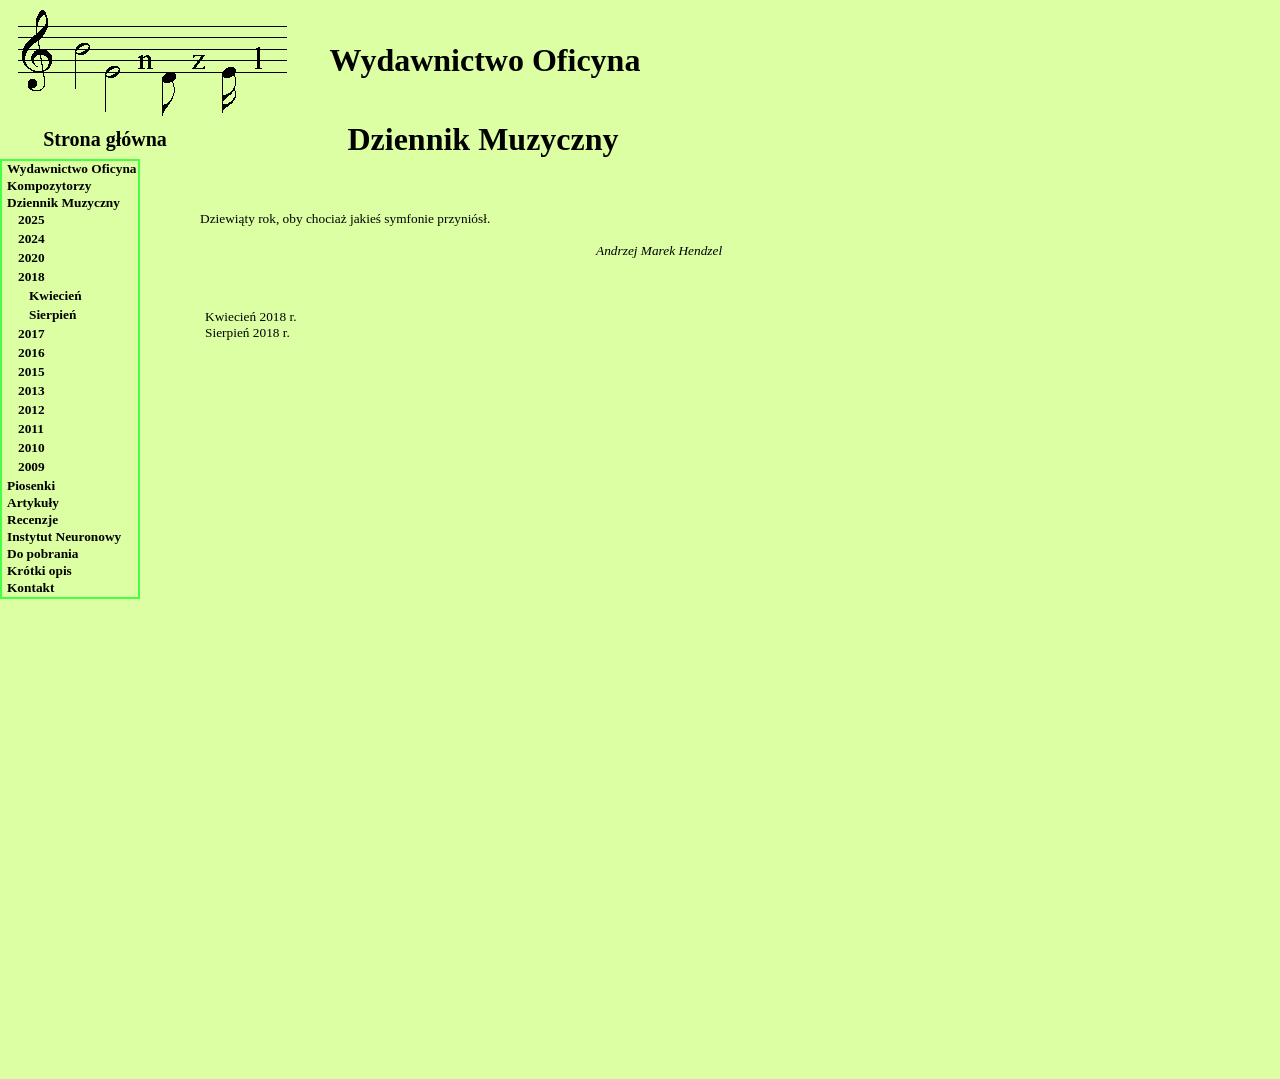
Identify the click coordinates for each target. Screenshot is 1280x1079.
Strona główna (105, 139)
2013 (31, 390)
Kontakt (30, 587)
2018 (31, 276)
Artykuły (33, 502)
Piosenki (31, 485)
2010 (31, 447)
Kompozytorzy (49, 185)
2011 (31, 428)
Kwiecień (55, 295)
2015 (31, 371)
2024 (31, 238)
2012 (31, 409)
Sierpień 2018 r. (247, 332)
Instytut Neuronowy (64, 536)
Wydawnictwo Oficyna (485, 60)
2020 (31, 257)
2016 (31, 352)
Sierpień (52, 314)
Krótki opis (39, 570)
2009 (31, 466)
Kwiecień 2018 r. (250, 316)
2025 (31, 219)
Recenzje (32, 519)
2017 (31, 333)
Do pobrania (42, 553)
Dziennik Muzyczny (482, 139)
